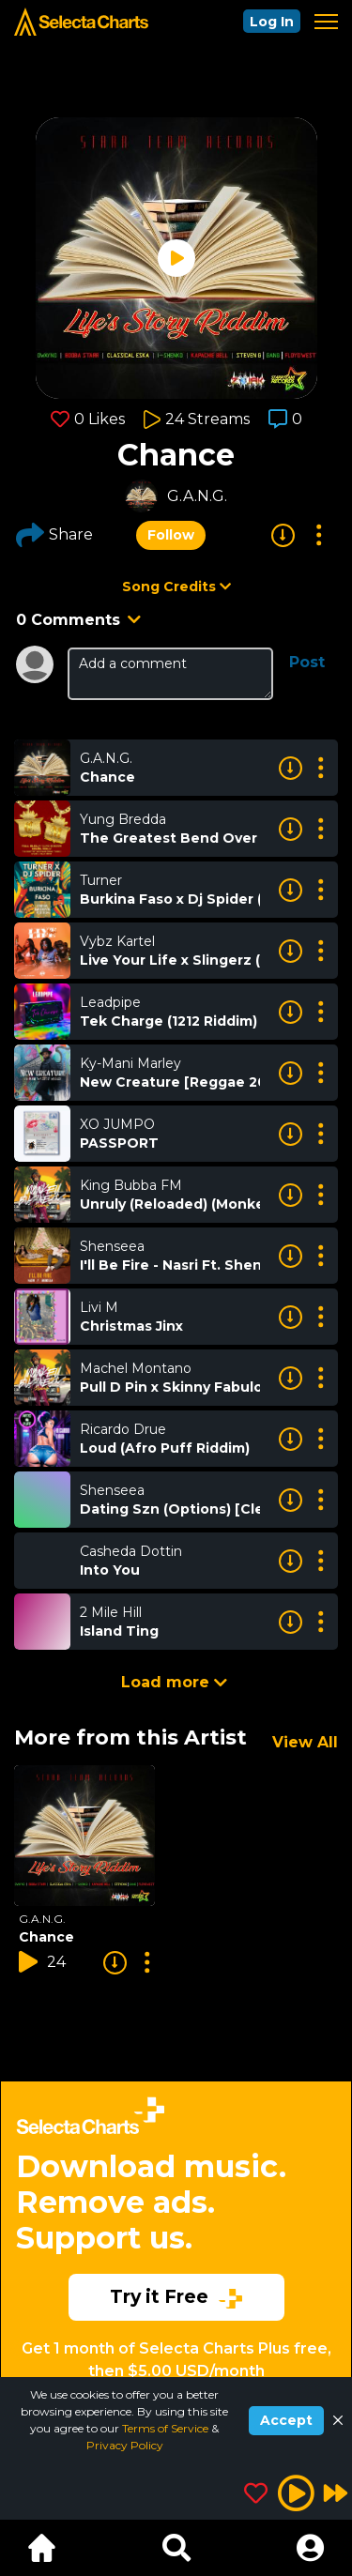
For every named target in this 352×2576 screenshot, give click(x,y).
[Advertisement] (176, 2224)
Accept (286, 2420)
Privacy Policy (124, 2445)
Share (54, 535)
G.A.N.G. (197, 496)
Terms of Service (166, 2428)
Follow (170, 534)
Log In (272, 21)
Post (307, 662)
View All (305, 1742)
